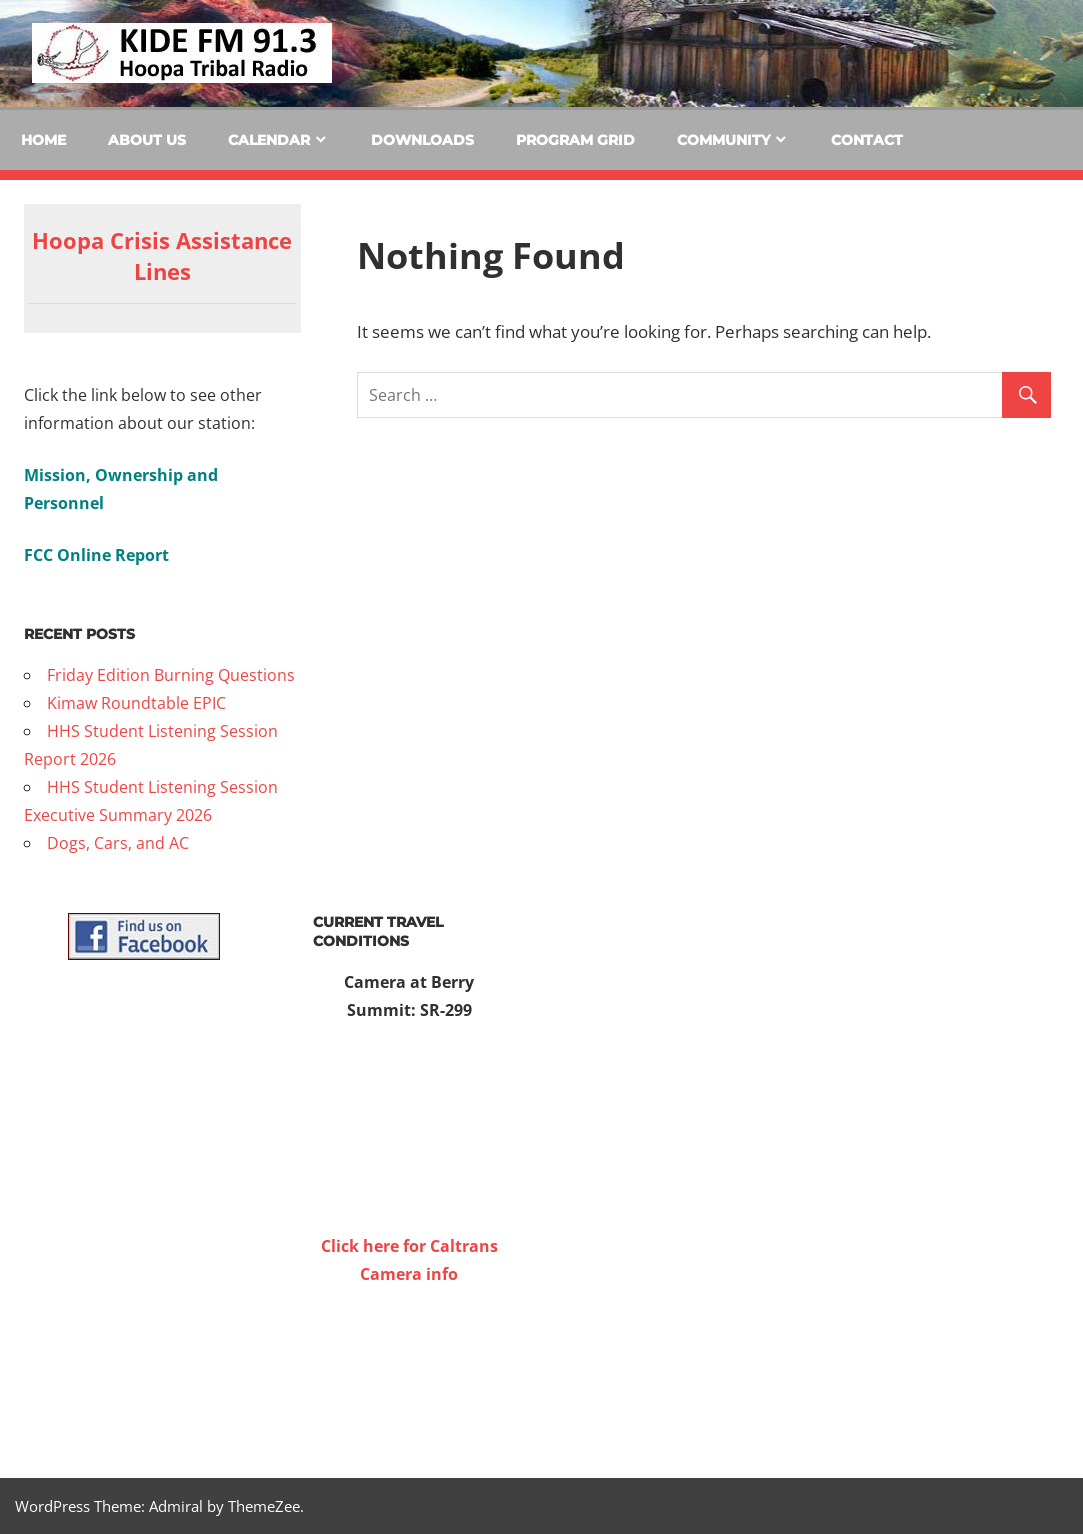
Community (723, 140)
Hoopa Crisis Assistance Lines (162, 255)
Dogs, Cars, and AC (118, 843)
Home (43, 140)
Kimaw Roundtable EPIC (136, 703)
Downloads (422, 140)
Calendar (269, 140)
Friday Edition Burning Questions (171, 675)
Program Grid (575, 140)
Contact (867, 140)
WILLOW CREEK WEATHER (409, 1363)
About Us (147, 140)
